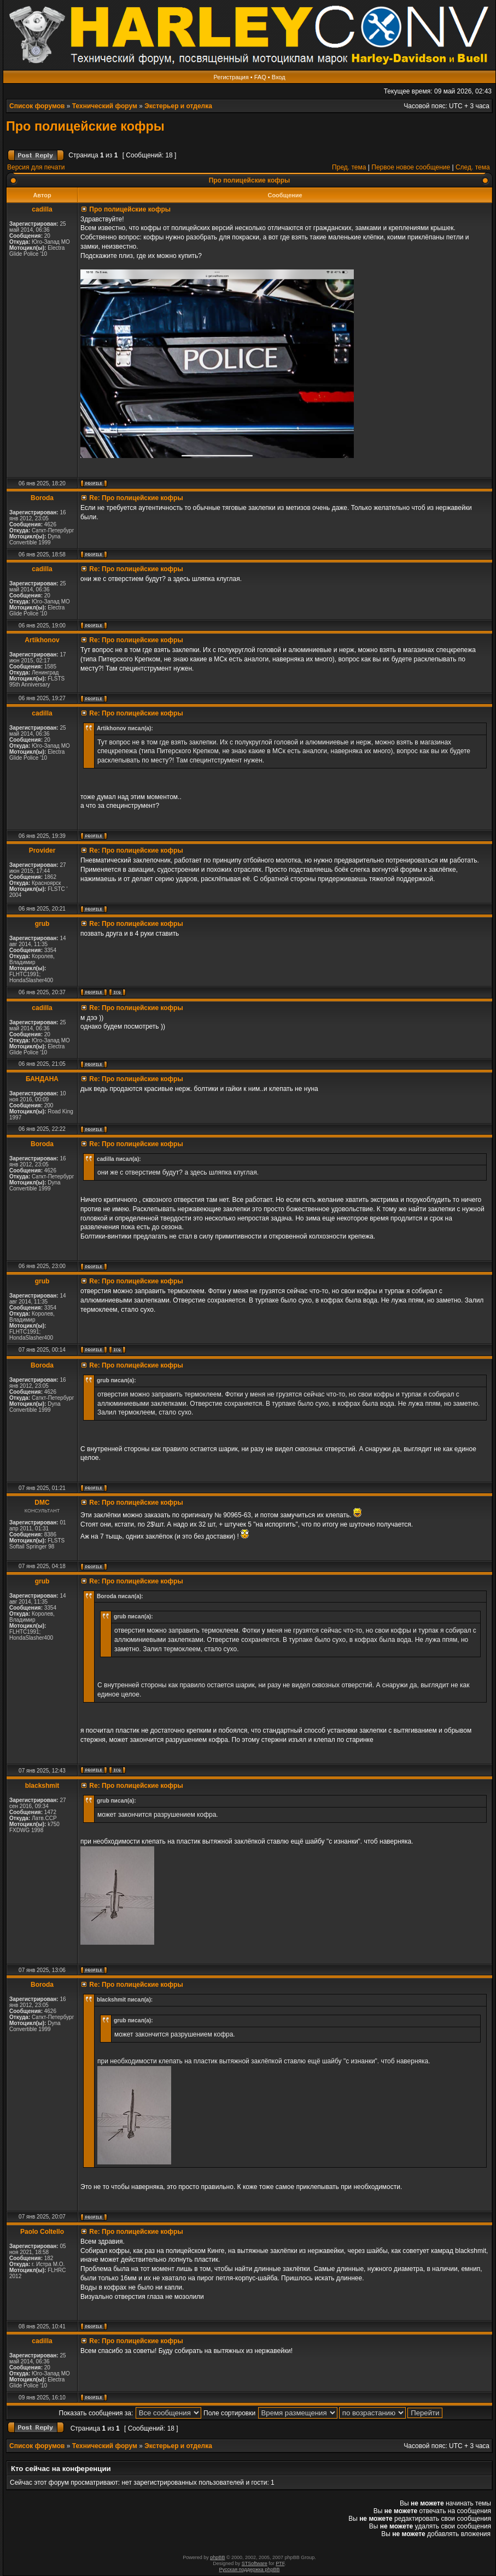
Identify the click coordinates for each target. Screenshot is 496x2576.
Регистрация (230, 77)
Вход (278, 77)
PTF (280, 2563)
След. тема (473, 167)
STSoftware (254, 2563)
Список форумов (37, 106)
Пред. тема (349, 167)
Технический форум (104, 106)
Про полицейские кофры (85, 126)
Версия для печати (36, 167)
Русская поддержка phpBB (249, 2569)
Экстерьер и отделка (178, 106)
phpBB (217, 2557)
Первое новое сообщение (410, 167)
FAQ (260, 77)
